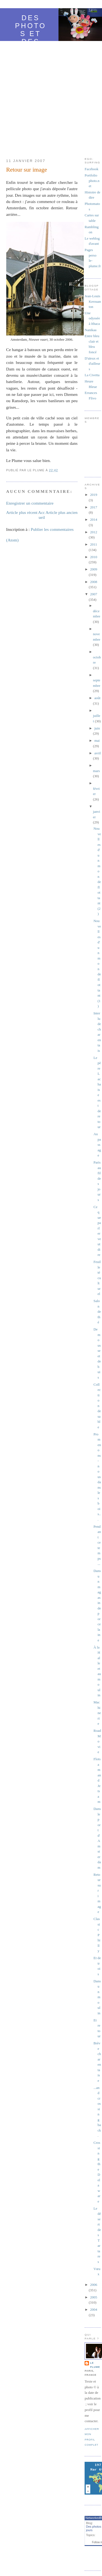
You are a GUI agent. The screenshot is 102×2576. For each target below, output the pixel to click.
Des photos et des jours (30, 33)
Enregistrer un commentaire (30, 503)
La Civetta (92, 375)
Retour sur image (26, 169)
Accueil (41, 515)
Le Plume (95, 2365)
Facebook (91, 169)
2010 (93, 557)
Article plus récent (22, 512)
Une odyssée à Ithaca (92, 318)
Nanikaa (90, 330)
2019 (93, 495)
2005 (93, 2297)
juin (97, 728)
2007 (93, 594)
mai (97, 740)
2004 (93, 2309)
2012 (93, 532)
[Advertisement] (51, 96)
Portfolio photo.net (92, 180)
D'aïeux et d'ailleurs (92, 363)
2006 (93, 2285)
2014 (93, 519)
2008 (93, 582)
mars (96, 771)
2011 (93, 544)
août (97, 698)
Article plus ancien (61, 512)
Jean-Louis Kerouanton (93, 301)
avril (97, 753)
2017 (93, 507)
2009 (93, 569)
